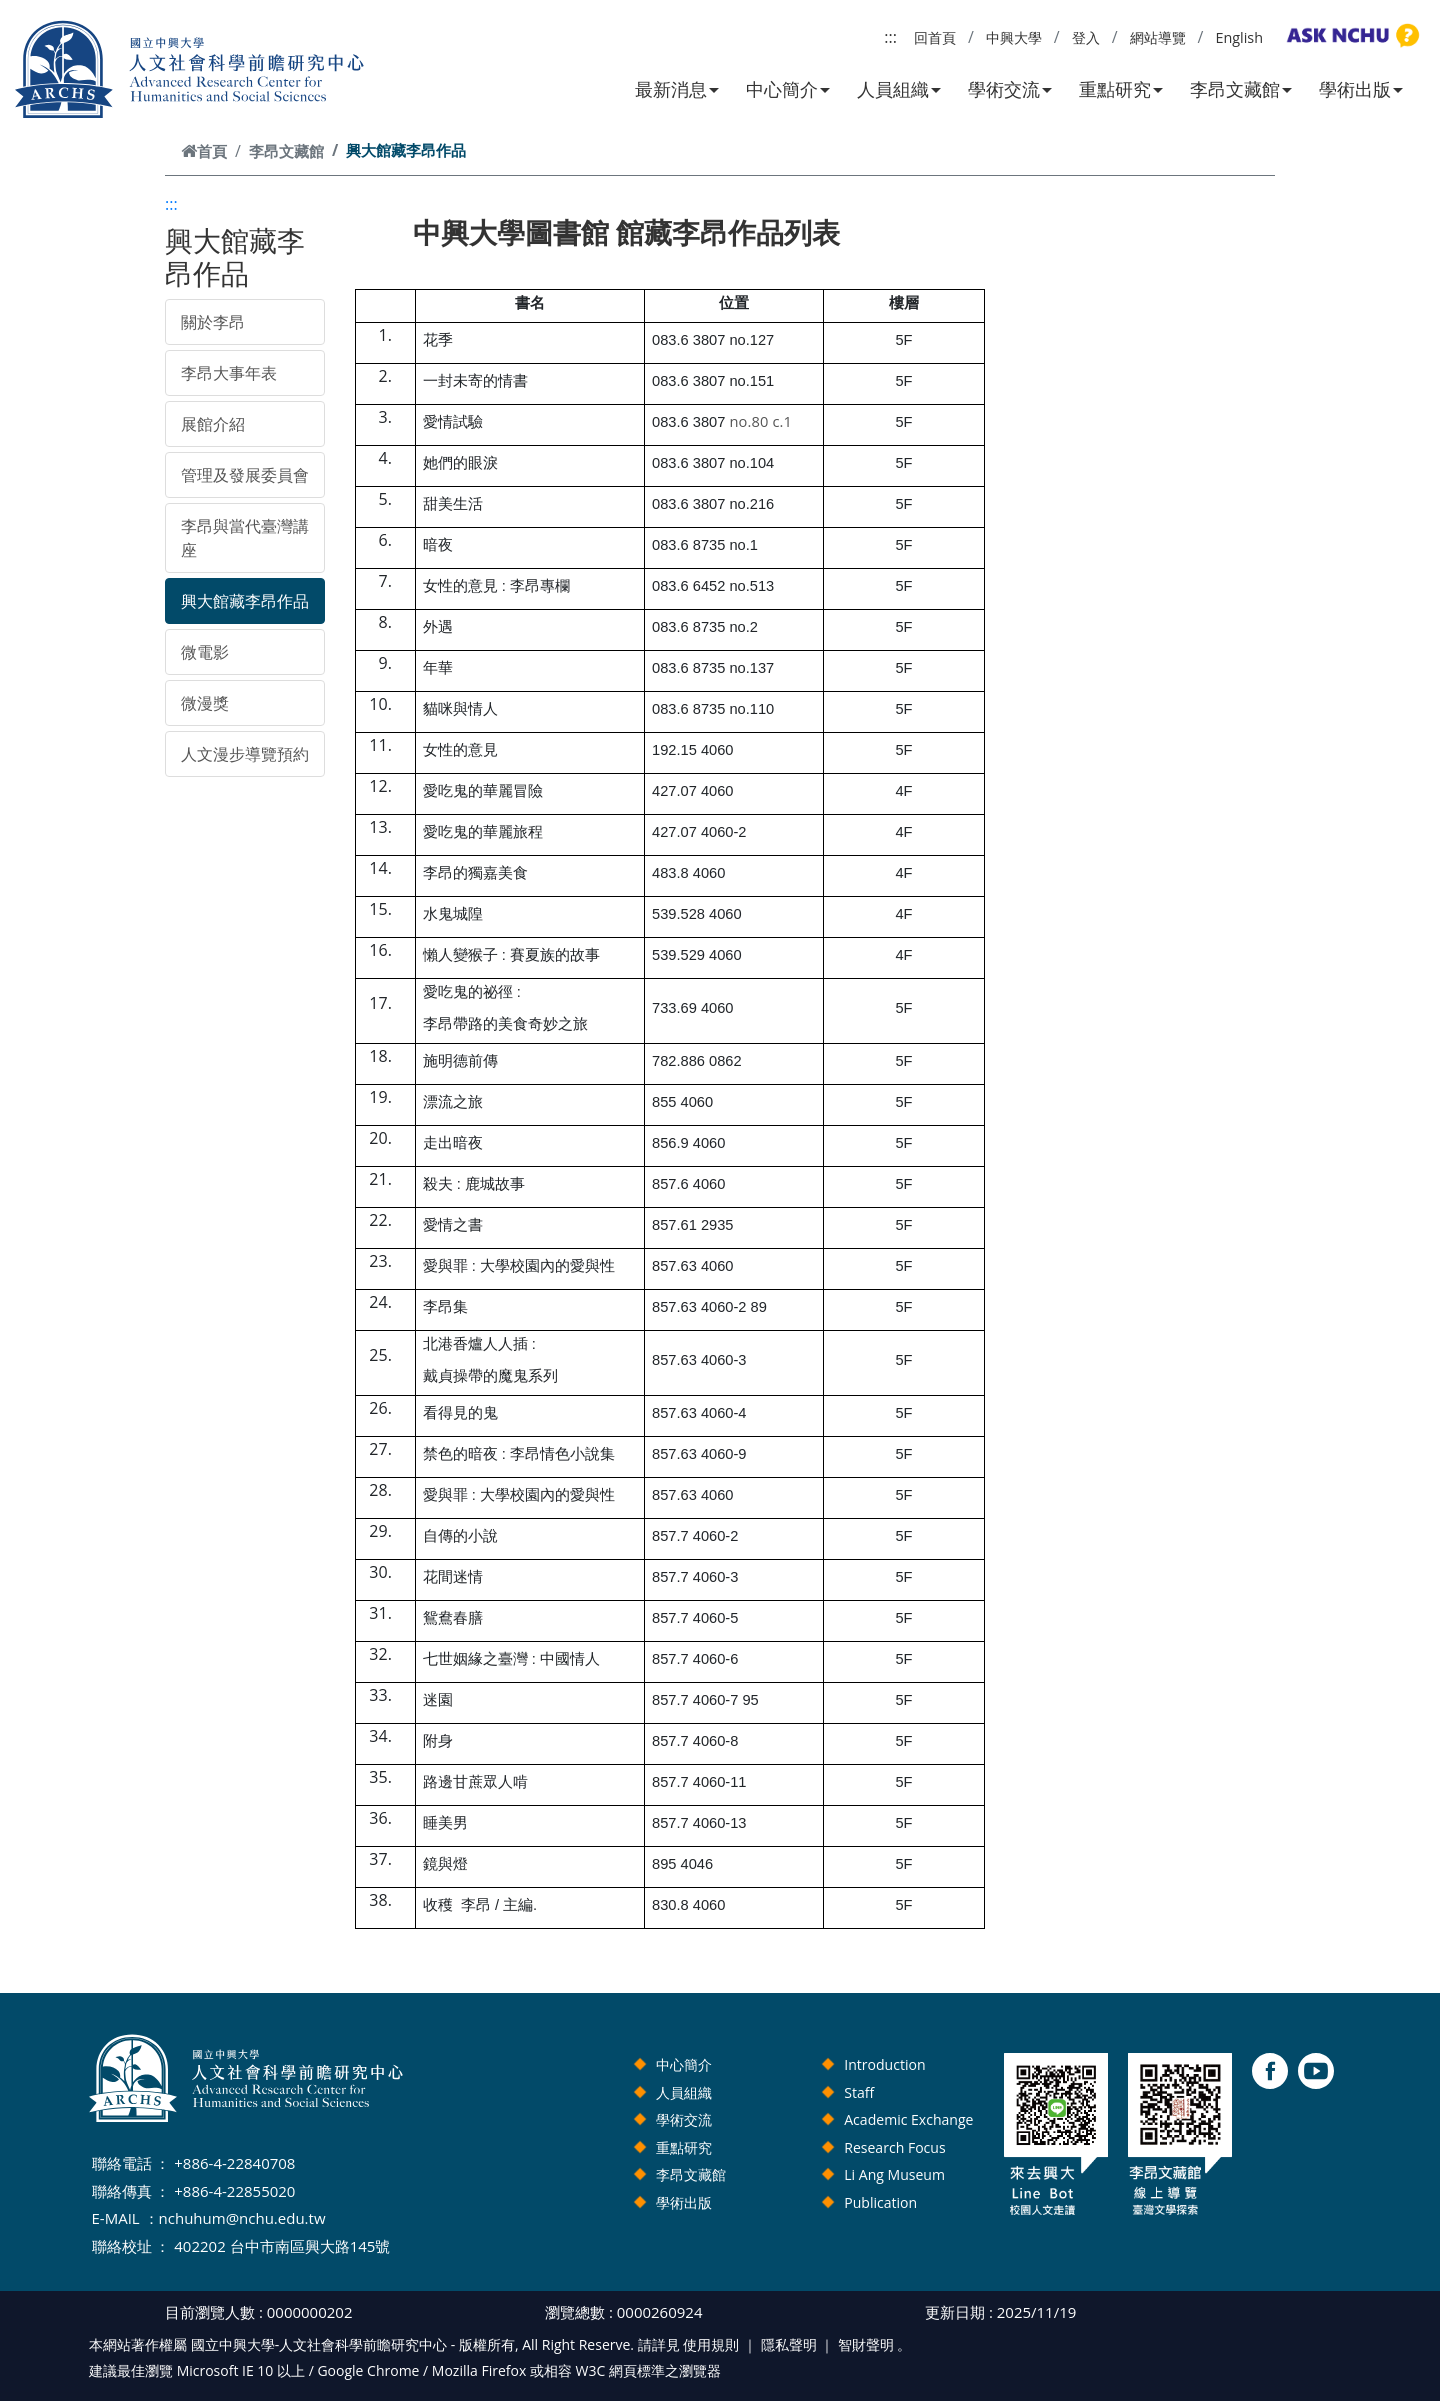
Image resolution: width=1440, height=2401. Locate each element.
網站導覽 (1158, 37)
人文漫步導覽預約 (245, 754)
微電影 (205, 652)
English (1239, 37)
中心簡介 (788, 89)
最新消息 (677, 89)
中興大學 (1014, 37)
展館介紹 (213, 424)
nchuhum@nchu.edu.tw (242, 2218)
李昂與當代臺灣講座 (245, 538)
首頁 (204, 151)
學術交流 (1010, 89)
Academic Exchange (908, 2119)
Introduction (884, 2064)
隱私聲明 (789, 2344)
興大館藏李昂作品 (245, 601)
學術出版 (1361, 89)
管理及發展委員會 (245, 475)
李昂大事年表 (229, 373)
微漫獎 (205, 703)
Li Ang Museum (894, 2174)
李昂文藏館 (1241, 89)
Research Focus (894, 2147)
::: (890, 37)
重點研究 (1121, 89)
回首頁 (935, 37)
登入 (1086, 37)
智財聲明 (866, 2344)
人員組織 (899, 89)
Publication (880, 2202)
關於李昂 (213, 322)
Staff (859, 2092)
